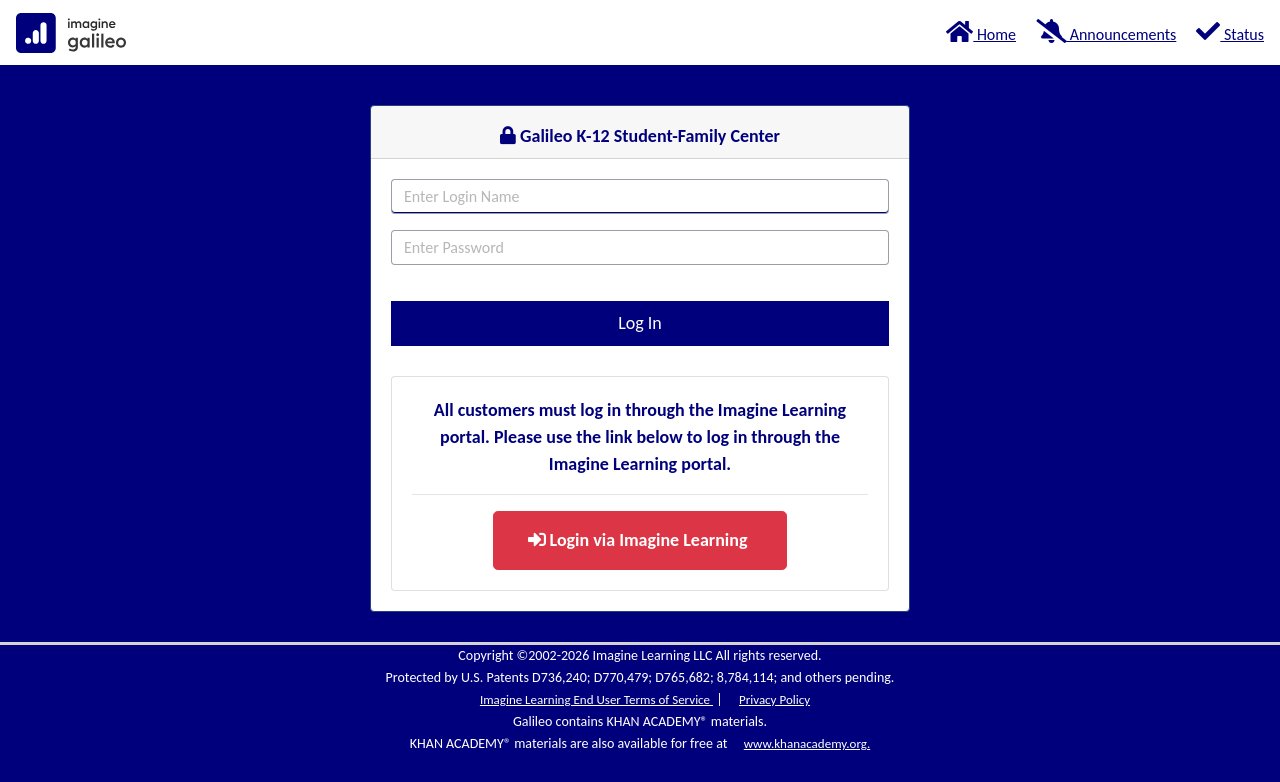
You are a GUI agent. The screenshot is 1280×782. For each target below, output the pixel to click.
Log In (640, 323)
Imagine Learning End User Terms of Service (596, 699)
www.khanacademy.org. (807, 743)
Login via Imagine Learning (638, 540)
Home (981, 31)
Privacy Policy (774, 699)
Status (1230, 31)
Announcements (1106, 31)
